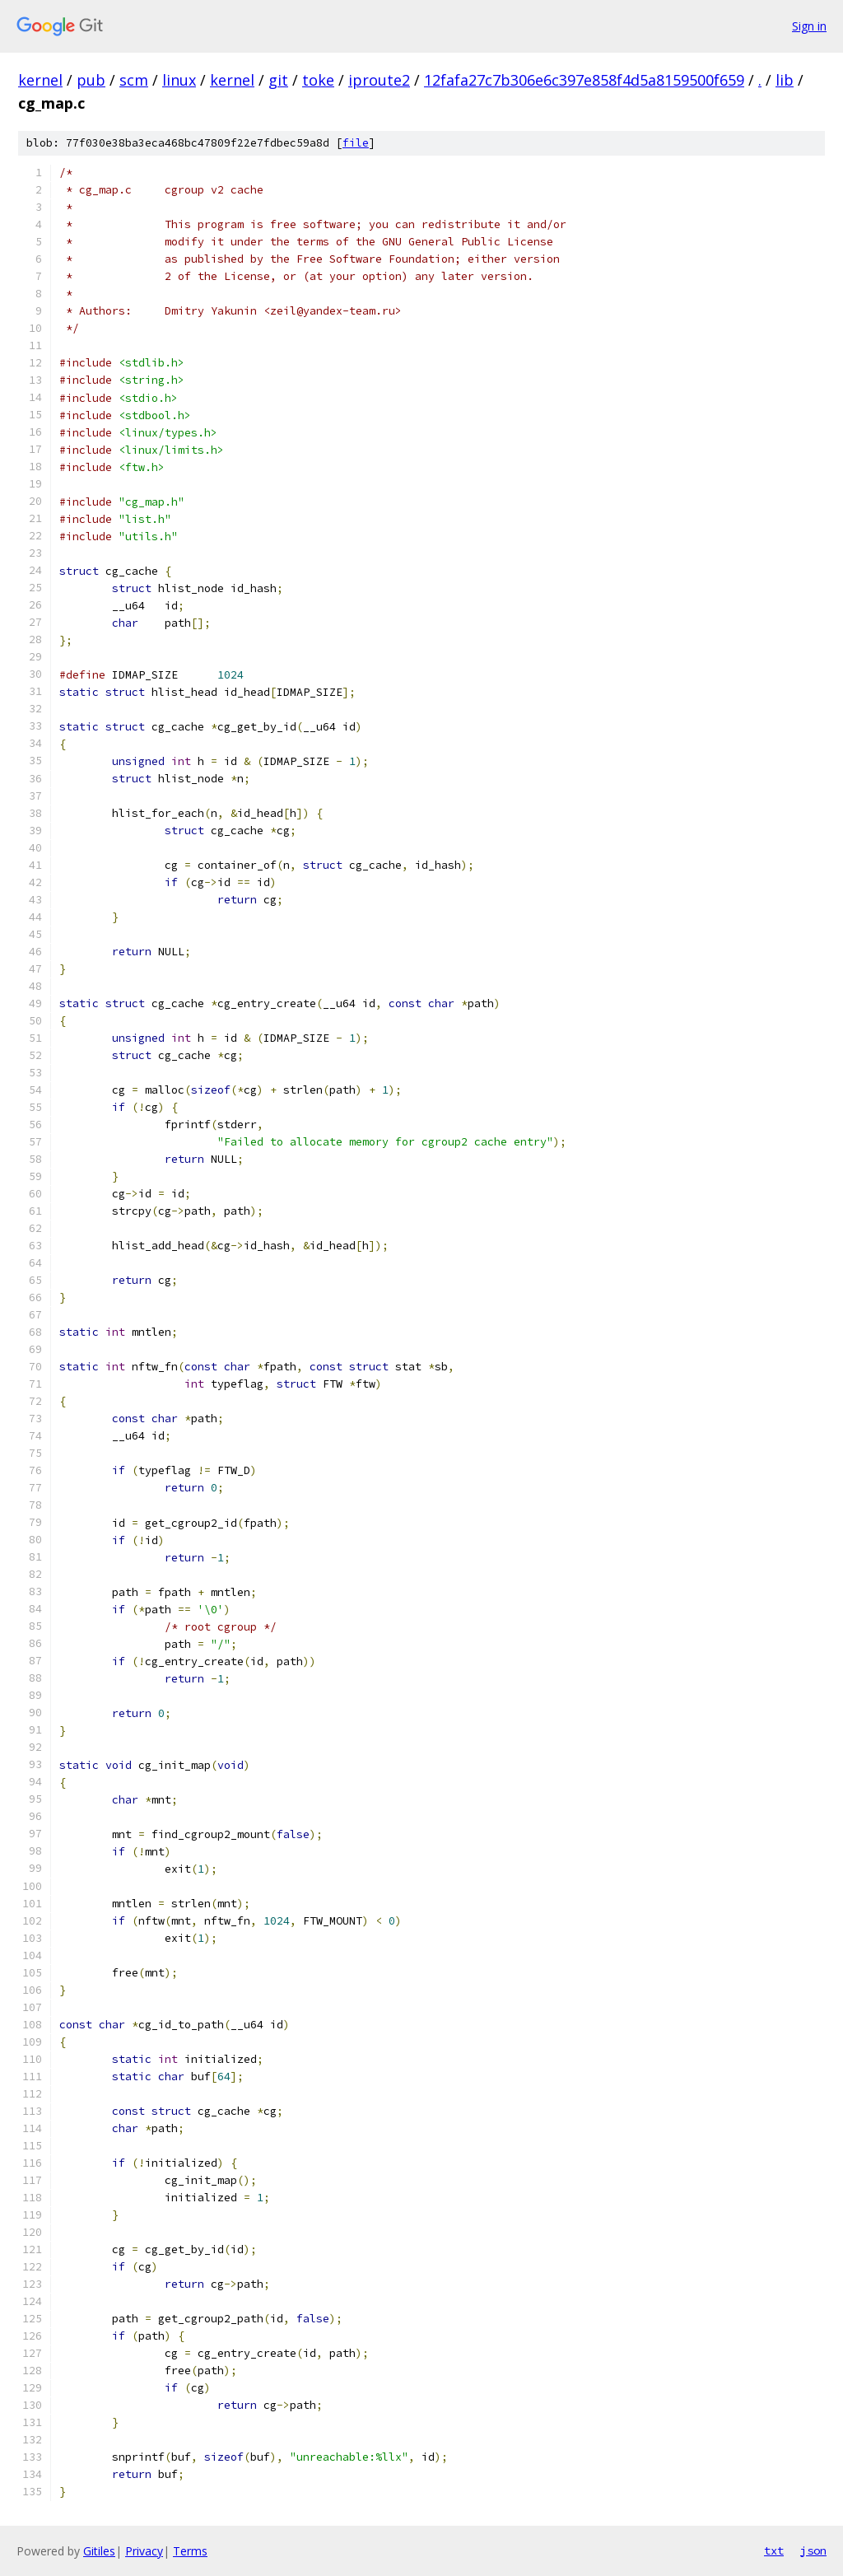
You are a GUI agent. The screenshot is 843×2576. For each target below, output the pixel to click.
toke (318, 80)
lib (784, 80)
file (355, 143)
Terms (190, 2551)
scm (133, 80)
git (278, 80)
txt (774, 2550)
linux (179, 80)
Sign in (809, 26)
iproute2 (379, 80)
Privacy (144, 2551)
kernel (40, 80)
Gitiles (99, 2551)
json (813, 2550)
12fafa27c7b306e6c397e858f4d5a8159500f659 (584, 80)
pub (91, 80)
